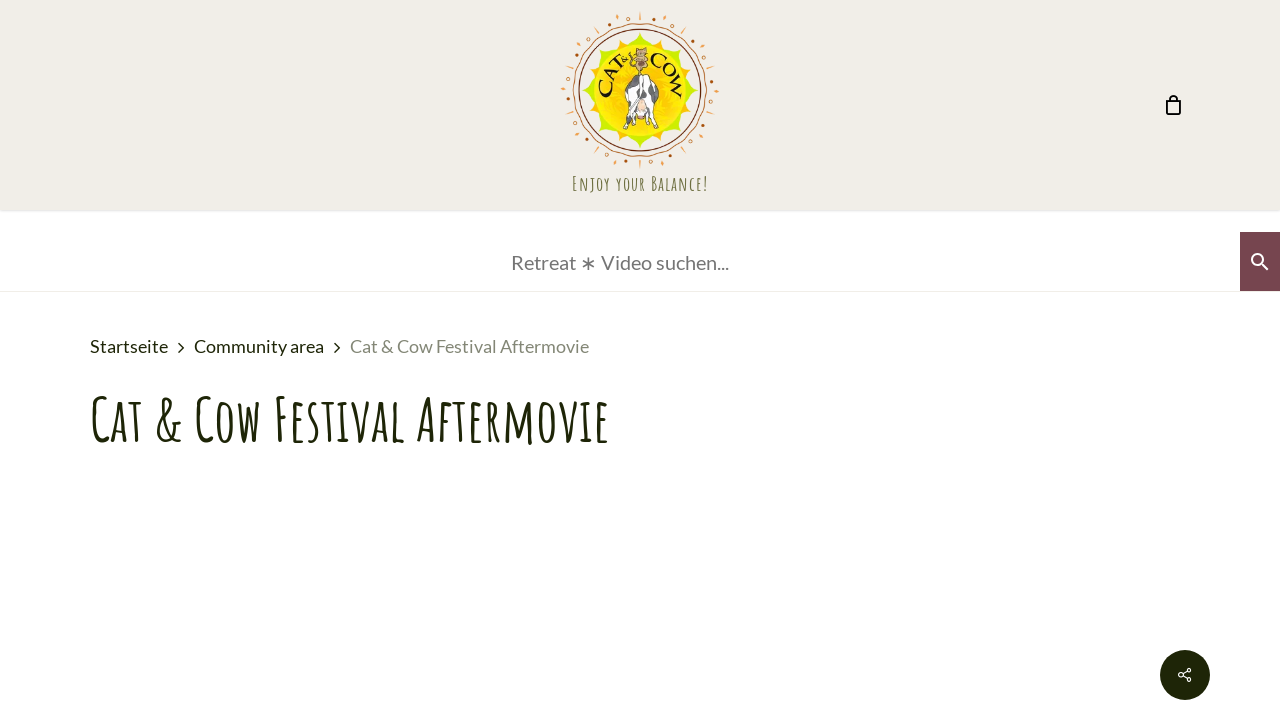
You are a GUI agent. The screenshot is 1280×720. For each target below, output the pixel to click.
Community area (259, 346)
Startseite (129, 346)
